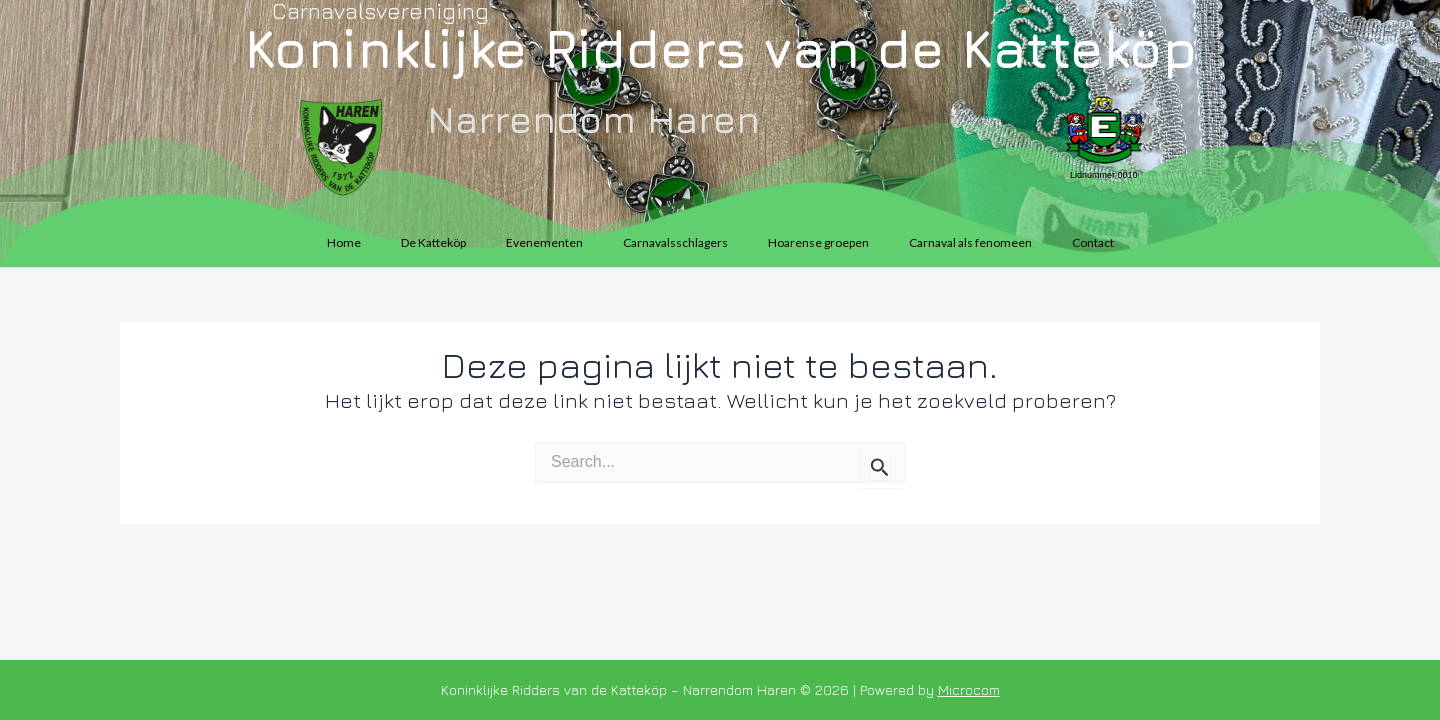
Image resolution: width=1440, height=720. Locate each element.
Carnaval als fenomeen (970, 242)
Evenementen (544, 242)
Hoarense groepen (818, 242)
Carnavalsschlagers (675, 242)
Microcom (969, 689)
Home (344, 242)
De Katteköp (433, 242)
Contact (1093, 242)
